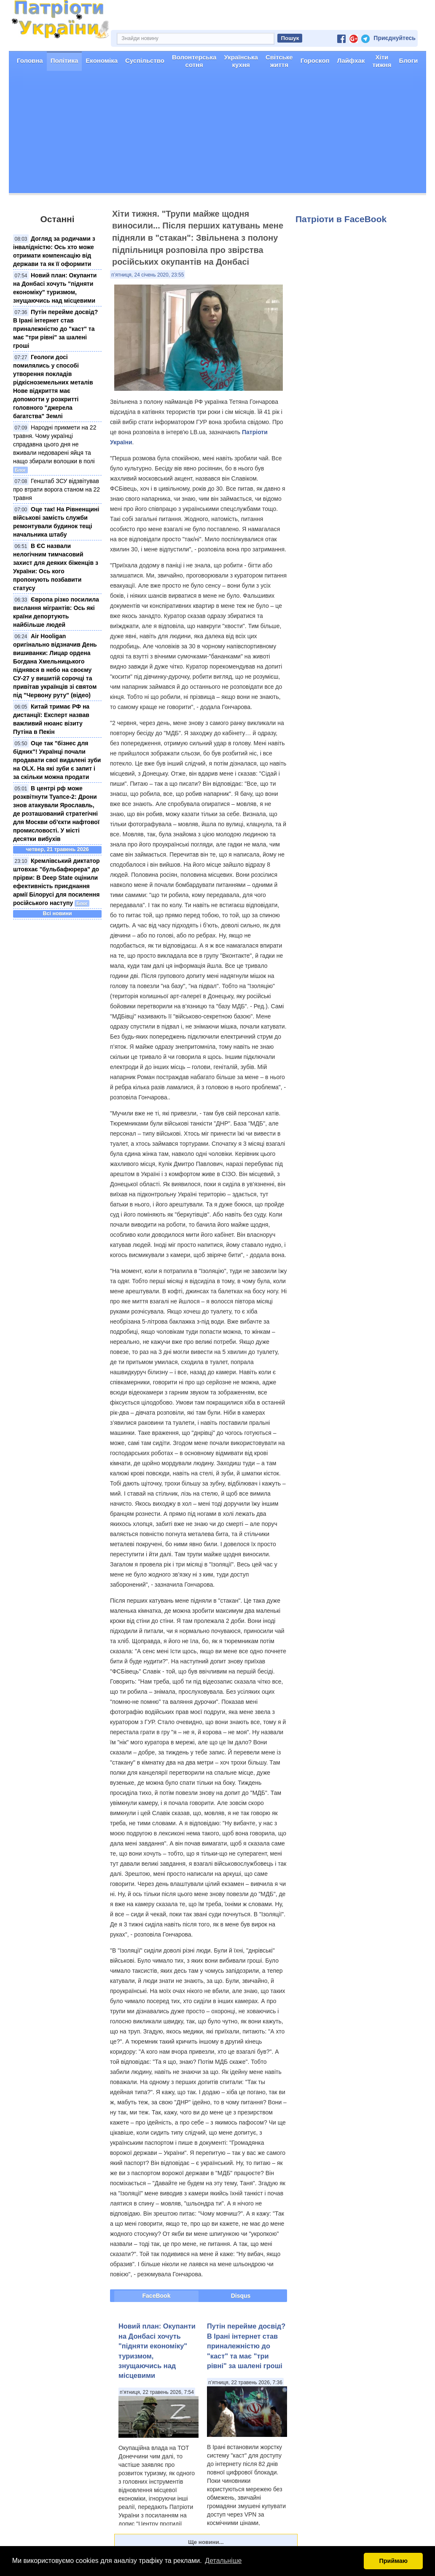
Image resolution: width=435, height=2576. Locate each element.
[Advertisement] (217, 134)
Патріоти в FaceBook (341, 219)
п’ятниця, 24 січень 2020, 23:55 (147, 275)
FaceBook (156, 2295)
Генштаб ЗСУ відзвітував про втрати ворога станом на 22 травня (56, 489)
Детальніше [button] (223, 2560)
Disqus (241, 2295)
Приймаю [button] (393, 2560)
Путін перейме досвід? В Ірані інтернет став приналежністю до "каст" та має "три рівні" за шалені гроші (55, 329)
